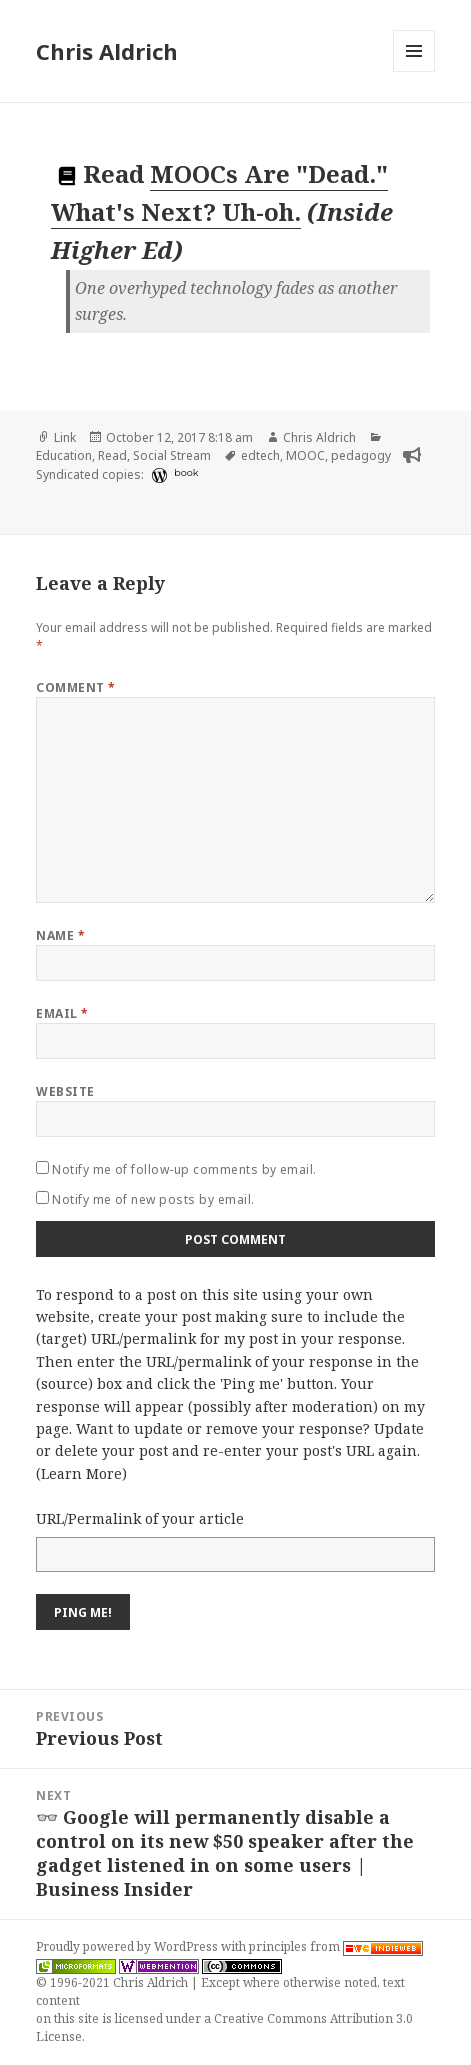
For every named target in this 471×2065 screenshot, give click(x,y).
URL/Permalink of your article (140, 1518)
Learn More (81, 1473)
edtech (260, 455)
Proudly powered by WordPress (128, 1946)
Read (112, 455)
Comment (75, 687)
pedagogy (361, 455)
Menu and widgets (414, 71)
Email (62, 1013)
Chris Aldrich (107, 51)
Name (60, 935)
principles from (336, 1946)
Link (65, 437)
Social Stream (172, 455)
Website (65, 1091)
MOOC (305, 455)
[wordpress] (157, 475)
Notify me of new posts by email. (153, 1199)
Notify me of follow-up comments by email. (184, 1169)
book (186, 472)
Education (64, 455)
